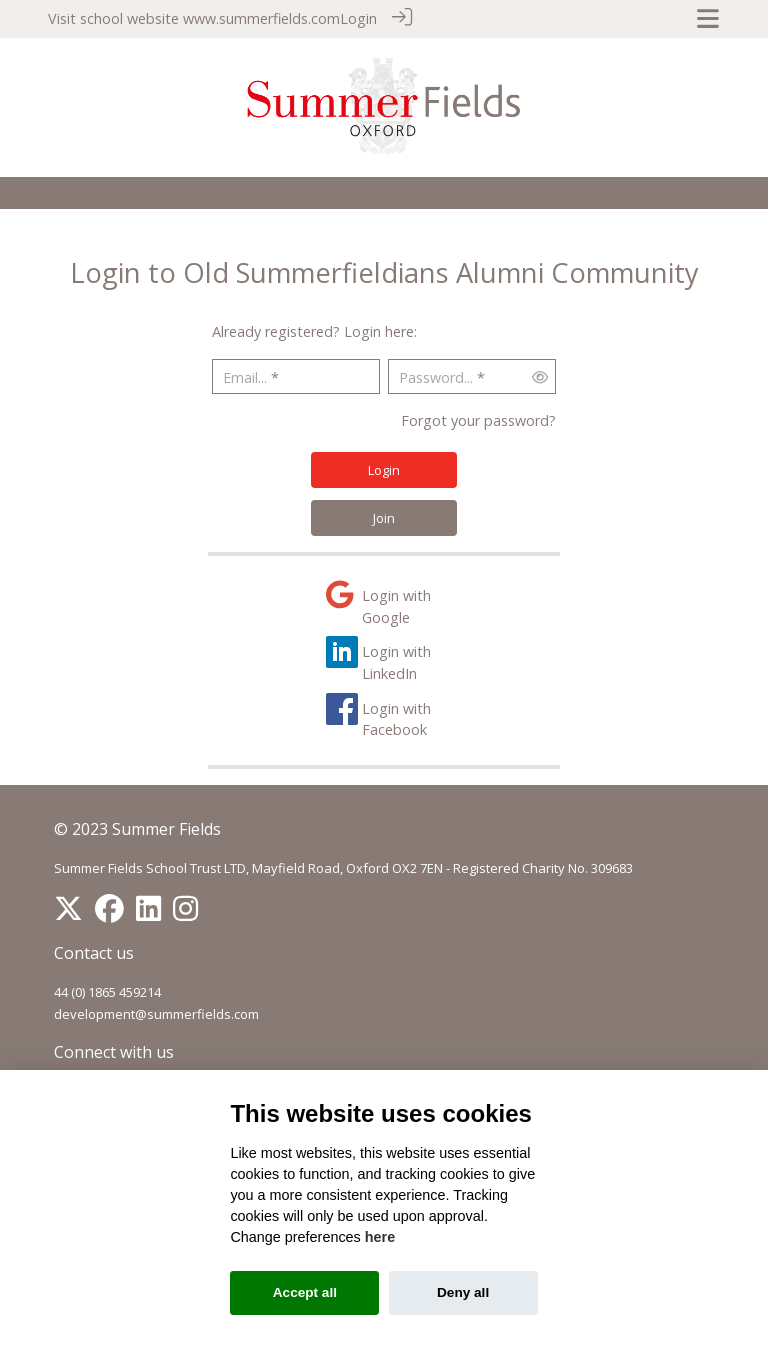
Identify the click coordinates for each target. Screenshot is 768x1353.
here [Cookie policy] (380, 1237)
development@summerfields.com (156, 1013)
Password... (436, 376)
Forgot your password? (478, 419)
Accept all (305, 1292)
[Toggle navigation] (708, 18)
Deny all (463, 1292)
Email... (245, 376)
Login (358, 18)
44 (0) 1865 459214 (107, 991)
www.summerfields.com (261, 18)
